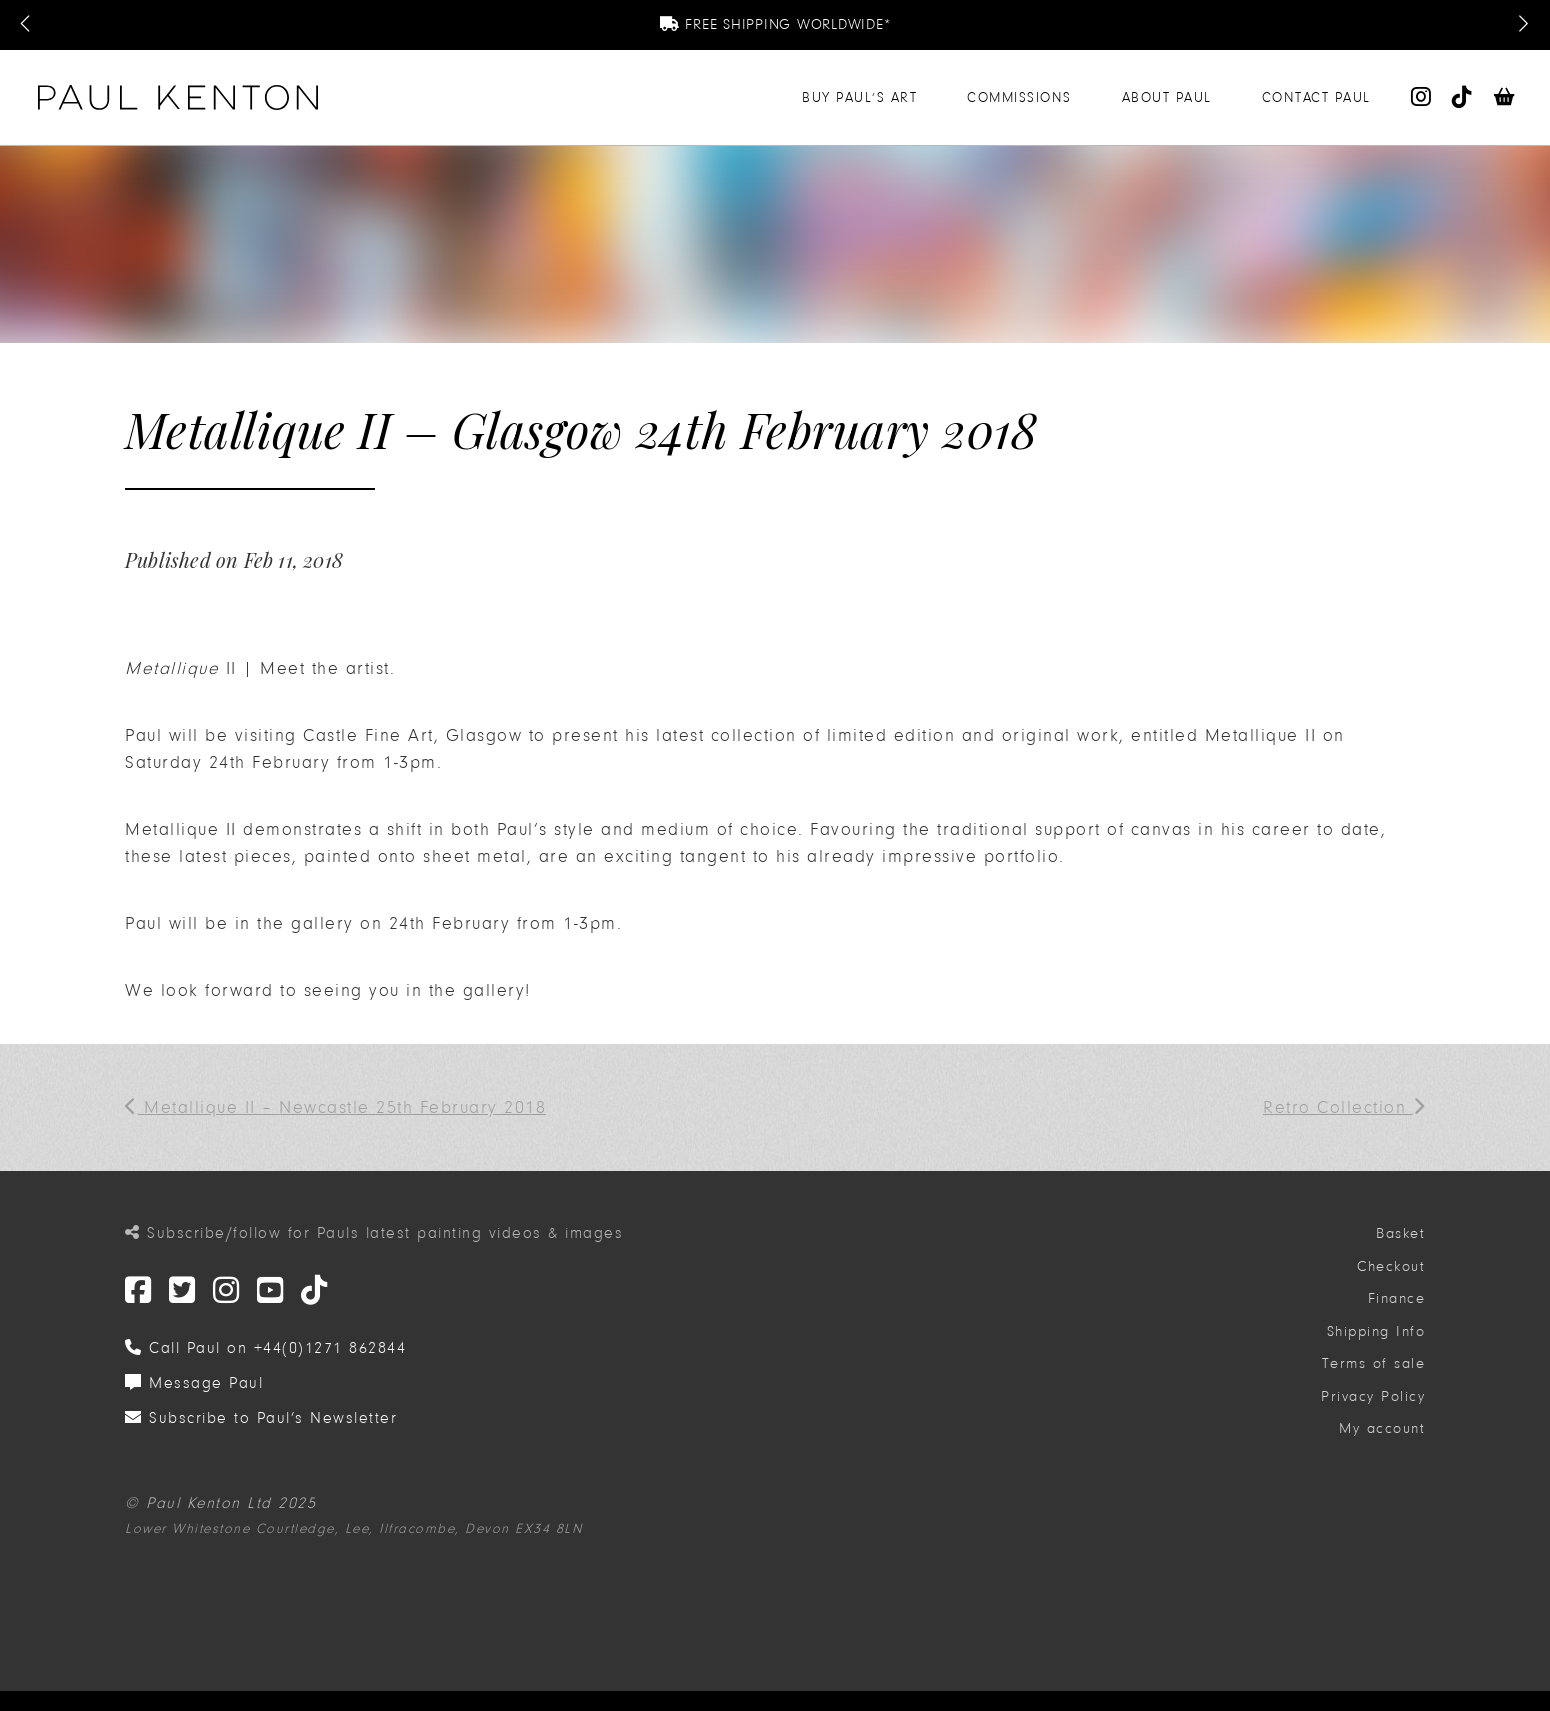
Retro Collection (1344, 1107)
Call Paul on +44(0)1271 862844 (265, 1348)
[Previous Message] (27, 25)
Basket (1400, 1233)
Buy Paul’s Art (859, 97)
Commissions (1019, 97)
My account (1382, 1428)
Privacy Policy (1373, 1396)
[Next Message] (1523, 25)
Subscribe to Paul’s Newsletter (261, 1418)
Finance (1397, 1298)
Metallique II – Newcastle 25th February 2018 (335, 1107)
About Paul (1167, 97)
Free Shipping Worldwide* (775, 24)
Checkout (1391, 1266)
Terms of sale (1374, 1363)
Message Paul (194, 1383)
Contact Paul (1316, 97)
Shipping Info (1376, 1331)
